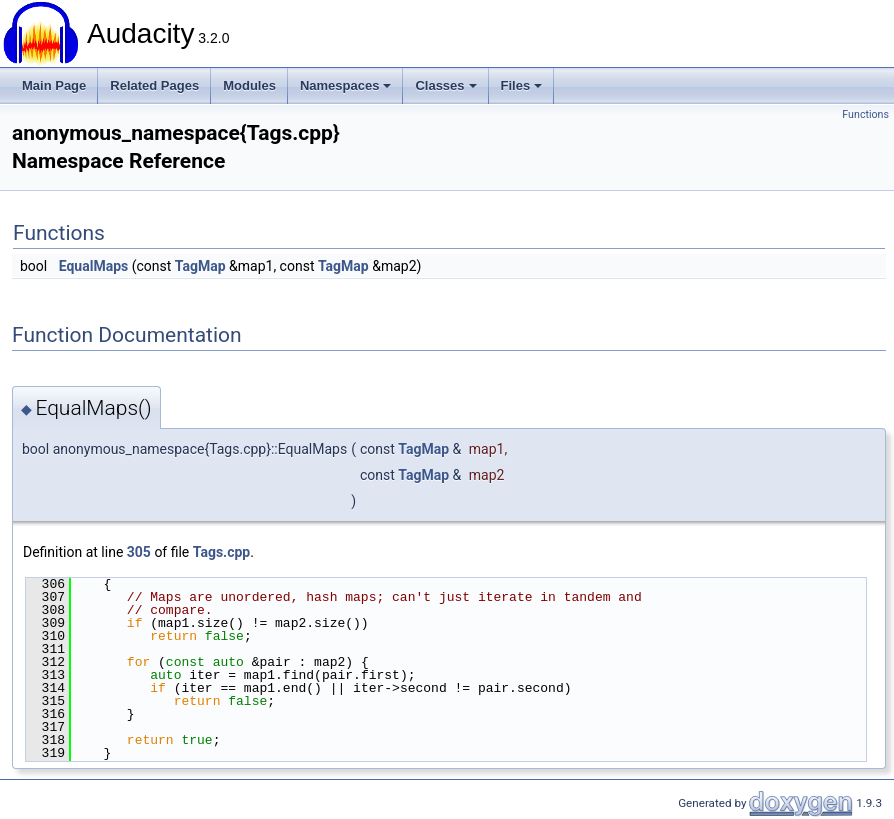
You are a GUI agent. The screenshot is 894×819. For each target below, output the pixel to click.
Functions (865, 114)
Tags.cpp (221, 552)
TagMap (200, 266)
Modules (249, 85)
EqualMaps (94, 266)
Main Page (54, 85)
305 (139, 552)
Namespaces (346, 85)
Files (522, 85)
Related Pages (154, 85)
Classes (445, 85)
